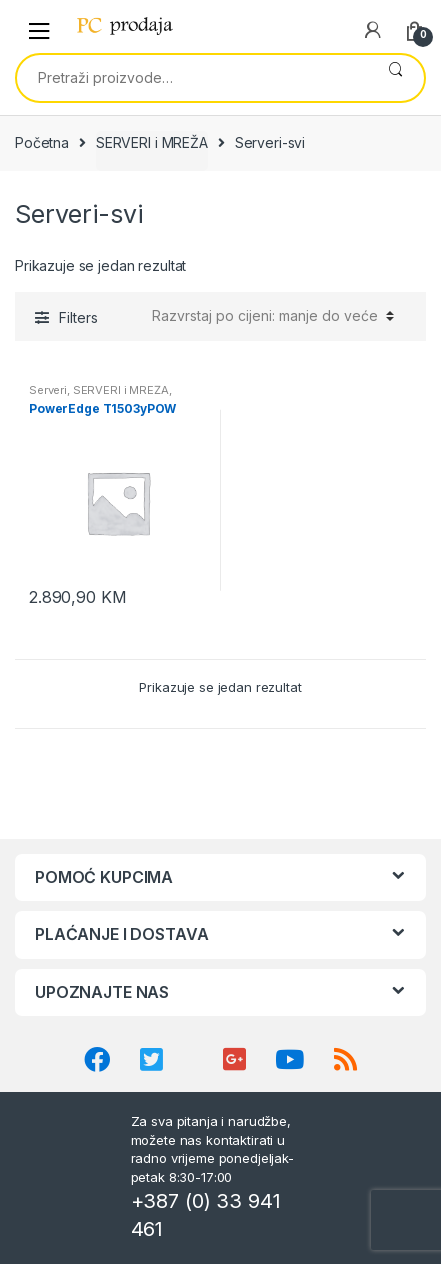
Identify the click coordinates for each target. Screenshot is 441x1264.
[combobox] (192, 78)
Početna (42, 142)
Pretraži (395, 78)
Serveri (48, 390)
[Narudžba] (270, 316)
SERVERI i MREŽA (152, 142)
